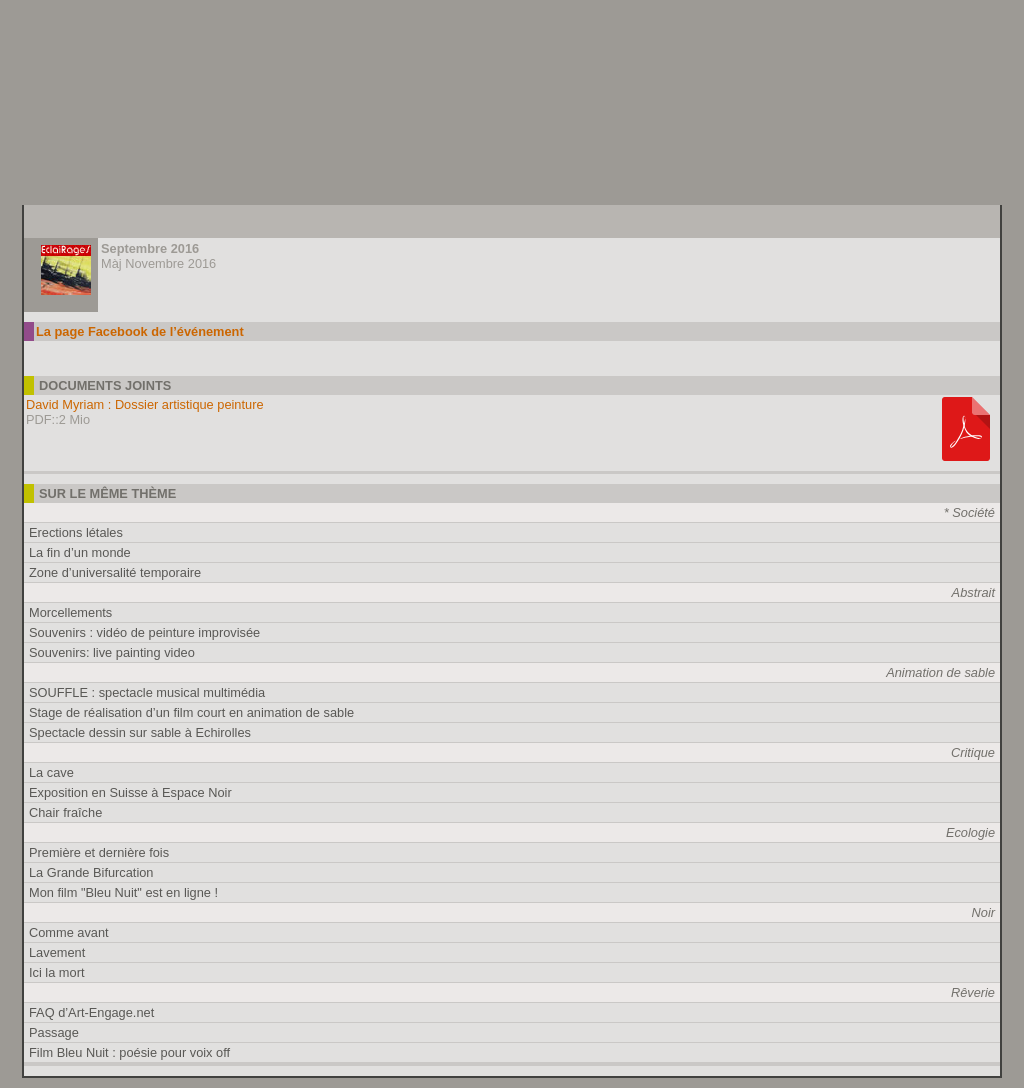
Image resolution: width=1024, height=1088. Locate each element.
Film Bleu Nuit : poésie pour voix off (129, 1052)
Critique (973, 752)
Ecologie (970, 832)
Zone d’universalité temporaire (115, 572)
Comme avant (69, 932)
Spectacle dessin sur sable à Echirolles (140, 732)
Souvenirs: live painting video (112, 652)
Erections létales (76, 532)
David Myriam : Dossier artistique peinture (145, 404)
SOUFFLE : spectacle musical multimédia (147, 692)
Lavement (57, 952)
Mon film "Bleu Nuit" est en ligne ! (123, 892)
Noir (983, 912)
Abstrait (973, 592)
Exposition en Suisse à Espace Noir (130, 792)
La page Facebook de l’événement (140, 331)
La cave (51, 772)
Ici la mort (56, 972)
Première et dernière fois (99, 852)
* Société (969, 512)
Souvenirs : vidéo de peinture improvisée (144, 632)
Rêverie (973, 992)
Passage (54, 1032)
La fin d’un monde (80, 552)
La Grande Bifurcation (91, 872)
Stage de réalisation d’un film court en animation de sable (191, 712)
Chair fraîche (65, 812)
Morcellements (70, 612)
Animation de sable (940, 672)
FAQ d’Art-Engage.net (91, 1012)
